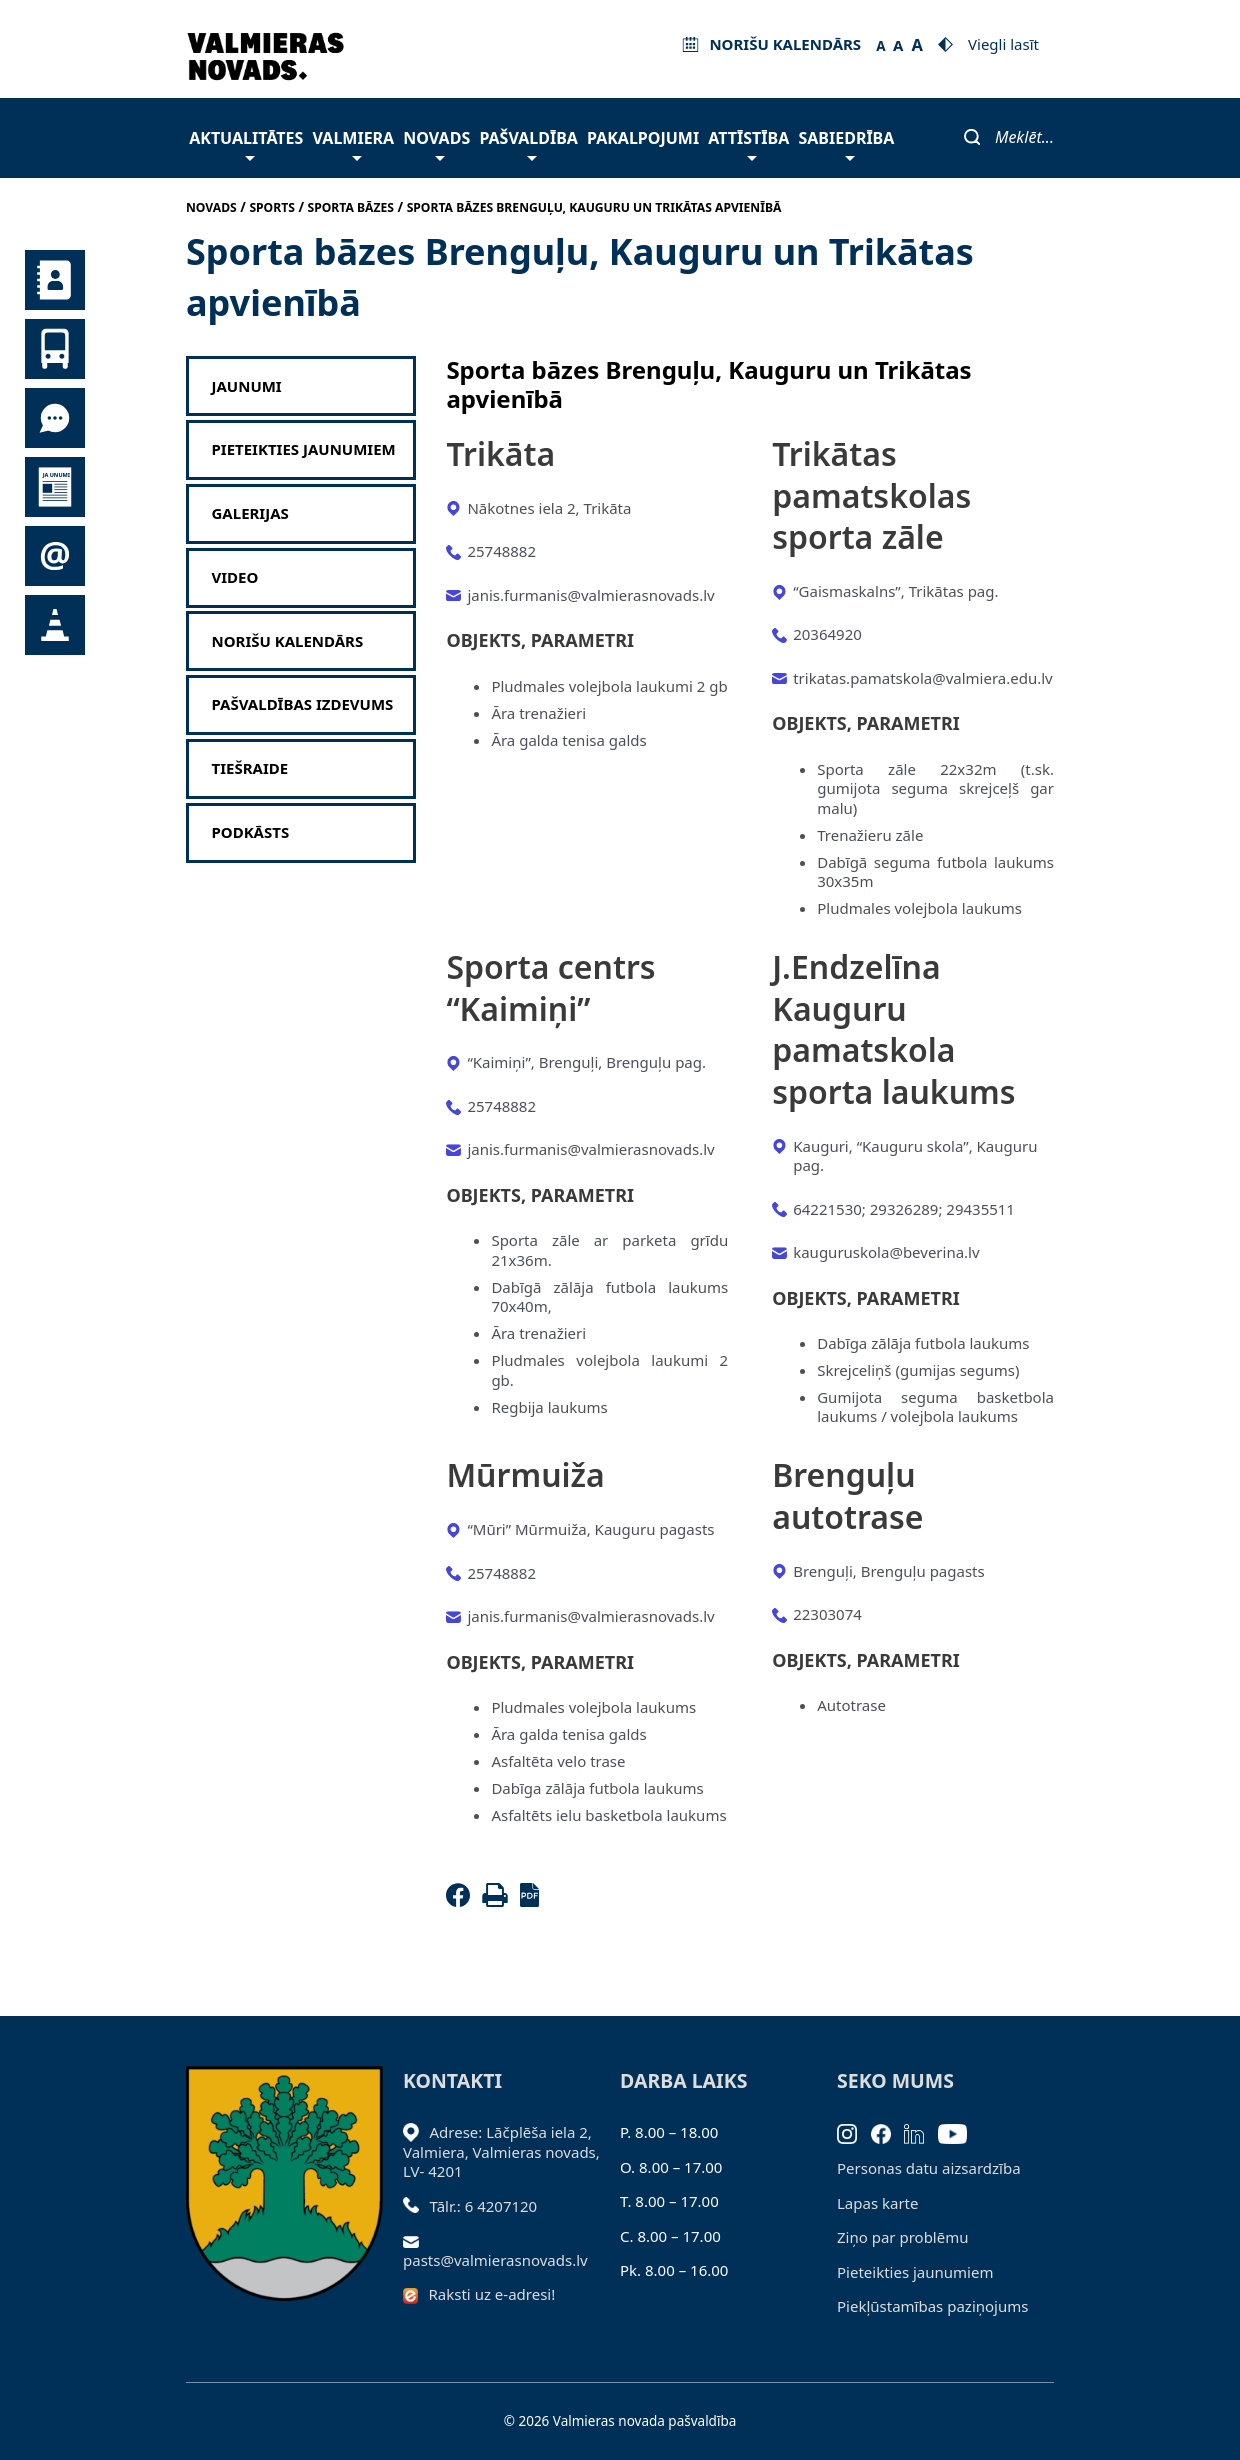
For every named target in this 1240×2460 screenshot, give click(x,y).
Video (235, 577)
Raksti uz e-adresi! (492, 2294)
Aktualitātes (246, 143)
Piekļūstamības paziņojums (932, 2306)
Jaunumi (55, 487)
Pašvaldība (528, 143)
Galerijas (250, 513)
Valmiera (354, 143)
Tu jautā (55, 418)
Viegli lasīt (1003, 44)
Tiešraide (250, 768)
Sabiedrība (846, 143)
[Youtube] (959, 2132)
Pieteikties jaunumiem (55, 556)
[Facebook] (462, 1901)
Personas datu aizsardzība (929, 2168)
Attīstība (748, 143)
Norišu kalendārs (288, 641)
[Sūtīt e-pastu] (416, 2240)
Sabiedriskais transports (55, 349)
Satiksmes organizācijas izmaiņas (55, 625)
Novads (436, 143)
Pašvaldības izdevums (303, 704)
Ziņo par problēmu (902, 2237)
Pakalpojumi (643, 138)
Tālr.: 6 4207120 (484, 2206)
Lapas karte (878, 2203)
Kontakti (55, 280)
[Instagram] (854, 2132)
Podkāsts (251, 832)
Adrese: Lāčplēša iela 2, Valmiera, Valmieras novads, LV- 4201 (501, 2151)
